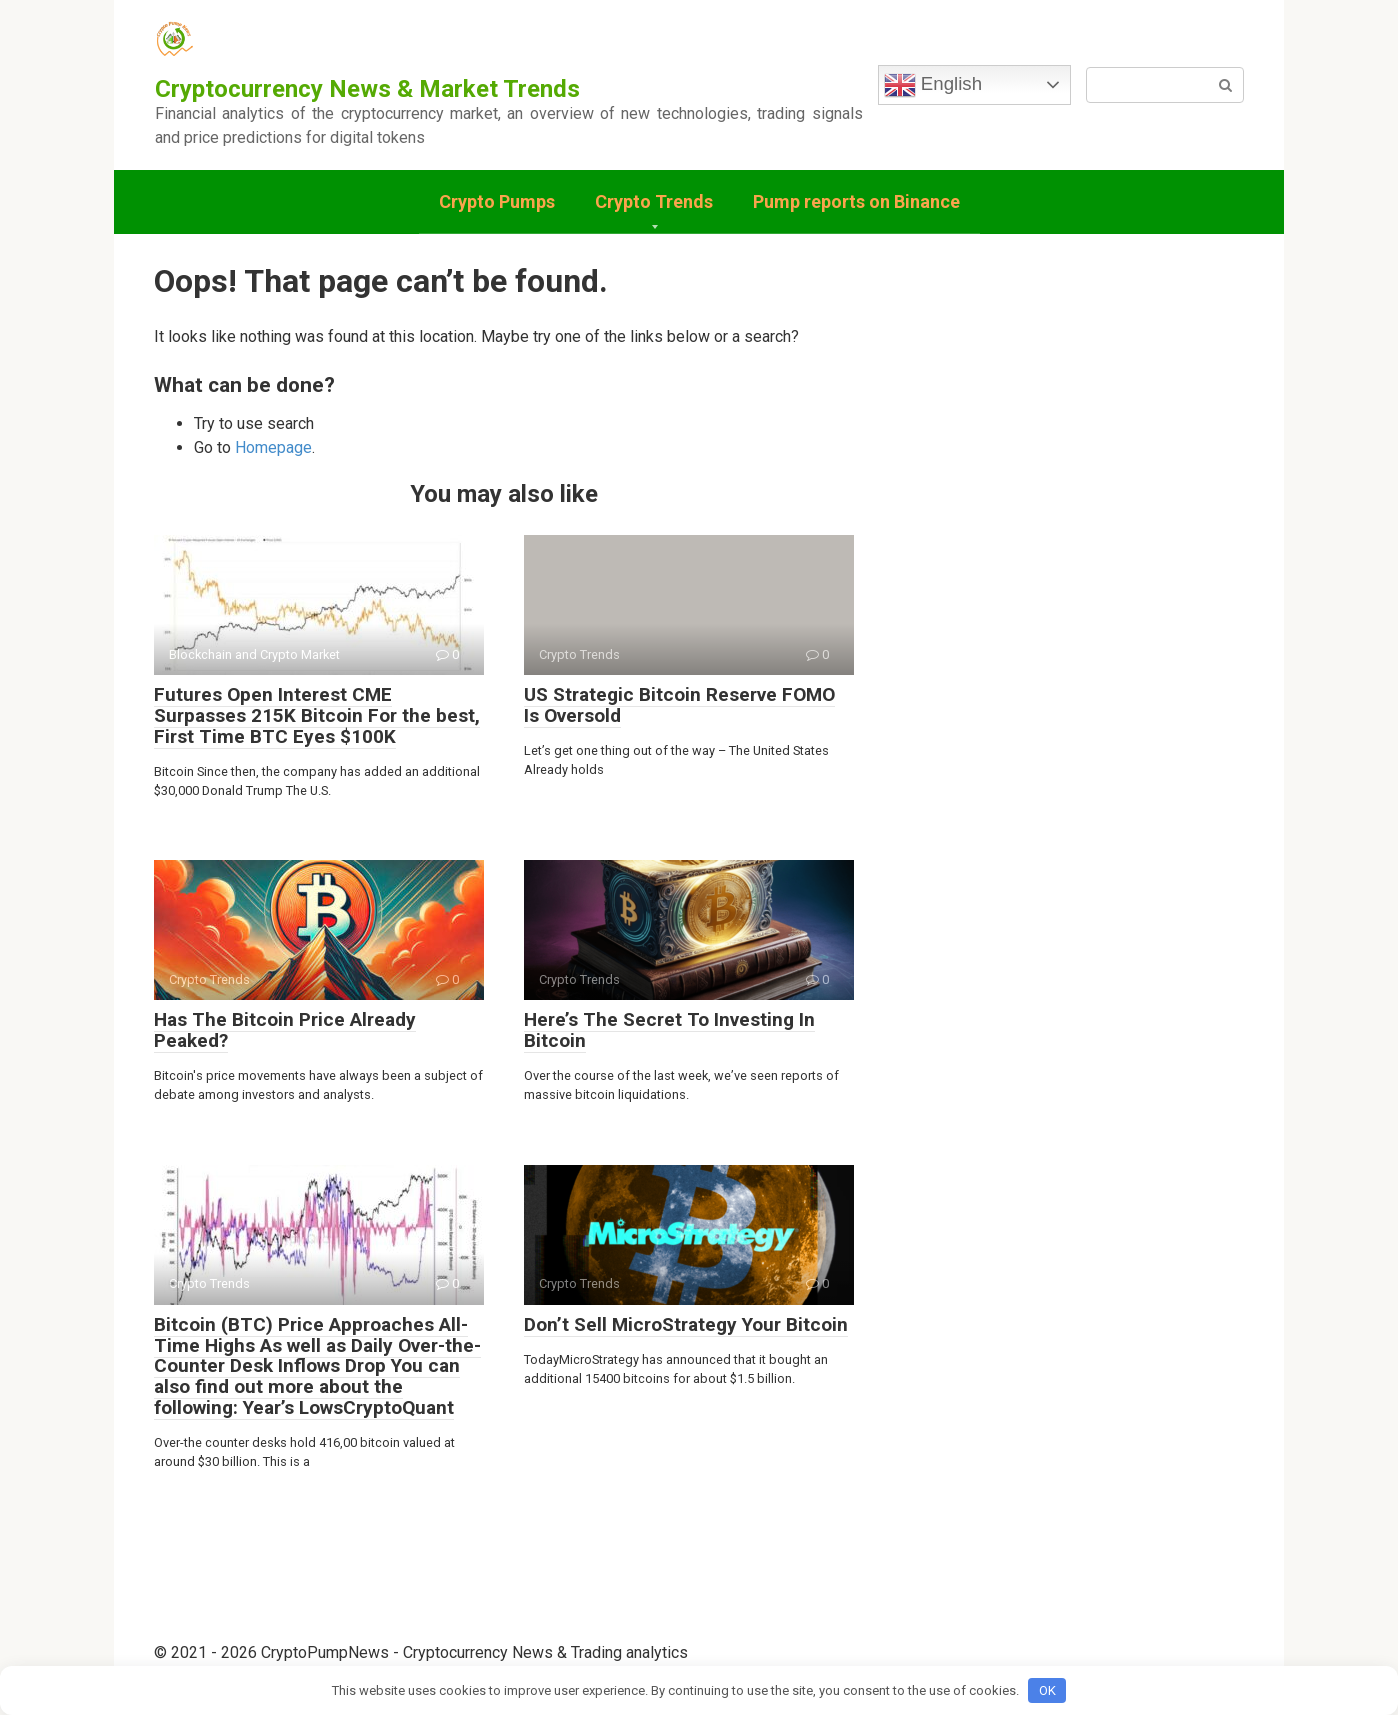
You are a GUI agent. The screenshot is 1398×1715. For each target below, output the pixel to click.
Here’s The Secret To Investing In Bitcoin (669, 1030)
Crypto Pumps (497, 201)
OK (1047, 1690)
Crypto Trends (654, 201)
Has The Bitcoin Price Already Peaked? (285, 1030)
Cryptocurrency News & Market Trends (367, 89)
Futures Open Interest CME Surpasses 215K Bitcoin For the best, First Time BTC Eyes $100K (317, 715)
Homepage (273, 447)
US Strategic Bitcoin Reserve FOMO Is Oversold (679, 705)
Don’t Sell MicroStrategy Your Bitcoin (686, 1324)
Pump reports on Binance (856, 201)
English (933, 85)
